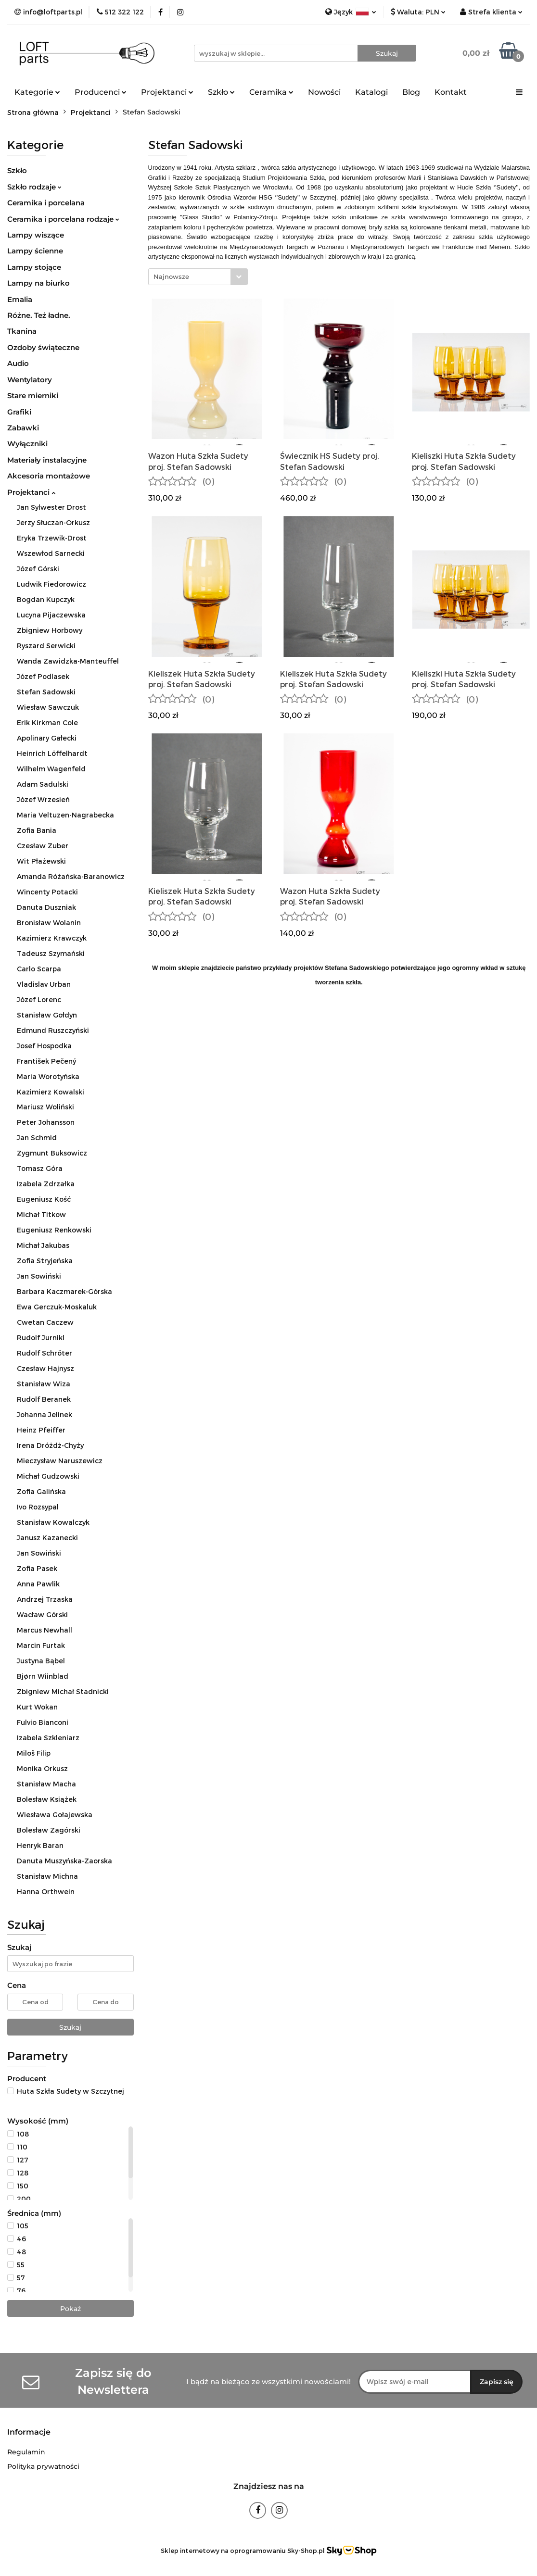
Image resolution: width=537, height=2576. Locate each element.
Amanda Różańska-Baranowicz (71, 876)
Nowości (324, 92)
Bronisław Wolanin (49, 922)
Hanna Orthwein (46, 1891)
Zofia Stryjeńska (45, 1261)
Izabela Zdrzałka (46, 1184)
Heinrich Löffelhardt (52, 753)
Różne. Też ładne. (38, 315)
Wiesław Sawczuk (48, 707)
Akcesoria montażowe (48, 475)
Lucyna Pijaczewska (51, 615)
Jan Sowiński (39, 1276)
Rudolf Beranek (44, 1399)
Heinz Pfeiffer (41, 1430)
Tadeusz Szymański (51, 953)
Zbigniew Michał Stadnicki (63, 1691)
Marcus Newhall (44, 1630)
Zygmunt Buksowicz (52, 1153)
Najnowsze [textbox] (171, 276)
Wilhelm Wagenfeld (51, 769)
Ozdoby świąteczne (43, 347)
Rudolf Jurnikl (40, 1337)
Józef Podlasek (43, 676)
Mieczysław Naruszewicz (59, 1461)
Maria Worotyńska (48, 1076)
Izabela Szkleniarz (48, 1738)
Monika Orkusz (42, 1768)
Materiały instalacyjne (47, 460)
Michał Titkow (41, 1214)
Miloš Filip (34, 1753)
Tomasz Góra (40, 1168)
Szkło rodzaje (34, 186)
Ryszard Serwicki (46, 645)
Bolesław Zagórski (48, 1830)
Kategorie (37, 92)
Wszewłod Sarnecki (51, 553)
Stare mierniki (32, 395)
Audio (18, 363)
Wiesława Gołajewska (54, 1814)
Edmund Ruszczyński (53, 1030)
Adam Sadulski (42, 784)
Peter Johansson (46, 1122)
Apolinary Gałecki (47, 738)
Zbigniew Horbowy (49, 630)
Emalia (19, 299)
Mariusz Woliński (45, 1107)
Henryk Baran (40, 1845)
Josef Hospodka (44, 1046)
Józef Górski (38, 569)
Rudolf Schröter (44, 1353)
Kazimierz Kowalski (50, 1092)
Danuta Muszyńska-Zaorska (64, 1861)
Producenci (101, 92)
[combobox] (198, 276)
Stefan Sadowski (46, 692)
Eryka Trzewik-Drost (52, 538)
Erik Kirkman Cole (47, 722)
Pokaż (70, 2308)
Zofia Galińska (41, 1491)
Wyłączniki (27, 443)
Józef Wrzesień (43, 799)
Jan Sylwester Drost (51, 507)
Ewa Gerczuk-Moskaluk (57, 1307)
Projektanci (167, 92)
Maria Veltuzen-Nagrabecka (65, 815)
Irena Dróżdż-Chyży (50, 1445)
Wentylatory (29, 379)
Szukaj (70, 2027)
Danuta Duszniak (46, 907)
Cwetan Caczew (45, 1322)
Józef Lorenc (39, 999)
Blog (411, 92)
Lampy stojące (34, 267)
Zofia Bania (36, 830)
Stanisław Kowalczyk (53, 1522)
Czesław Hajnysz (45, 1368)
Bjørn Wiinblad (42, 1676)
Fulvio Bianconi (42, 1722)
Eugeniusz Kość (44, 1199)
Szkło (221, 92)
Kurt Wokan (37, 1707)
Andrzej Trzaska (45, 1599)
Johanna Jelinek (44, 1414)
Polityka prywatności (43, 2466)
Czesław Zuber (42, 846)
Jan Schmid (37, 1137)
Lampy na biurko (38, 283)
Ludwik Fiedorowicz (51, 584)
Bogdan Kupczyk (46, 599)
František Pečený (46, 1061)
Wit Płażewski (41, 861)
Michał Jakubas (43, 1245)
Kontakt (451, 92)
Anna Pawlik (38, 1584)
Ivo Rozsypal (38, 1507)
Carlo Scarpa (39, 969)
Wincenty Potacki (47, 892)
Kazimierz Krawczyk (52, 938)
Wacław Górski (42, 1614)
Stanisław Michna (47, 1876)
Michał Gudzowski (48, 1476)
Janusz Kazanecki (47, 1537)
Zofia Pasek (37, 1568)
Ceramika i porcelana (46, 202)
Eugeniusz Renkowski (54, 1230)
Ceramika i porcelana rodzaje (63, 219)
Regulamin (26, 2452)
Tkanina (22, 331)
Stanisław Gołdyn (47, 1015)
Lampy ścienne (35, 250)
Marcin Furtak (41, 1645)
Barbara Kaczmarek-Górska (64, 1291)
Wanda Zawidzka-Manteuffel (68, 661)
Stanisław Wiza (43, 1384)
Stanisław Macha (46, 1784)
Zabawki (23, 427)
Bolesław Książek (47, 1799)
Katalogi (371, 92)
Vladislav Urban (44, 984)
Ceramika (271, 92)
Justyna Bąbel (41, 1661)
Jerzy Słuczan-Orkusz (53, 522)
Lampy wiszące (35, 234)
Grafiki (19, 411)
